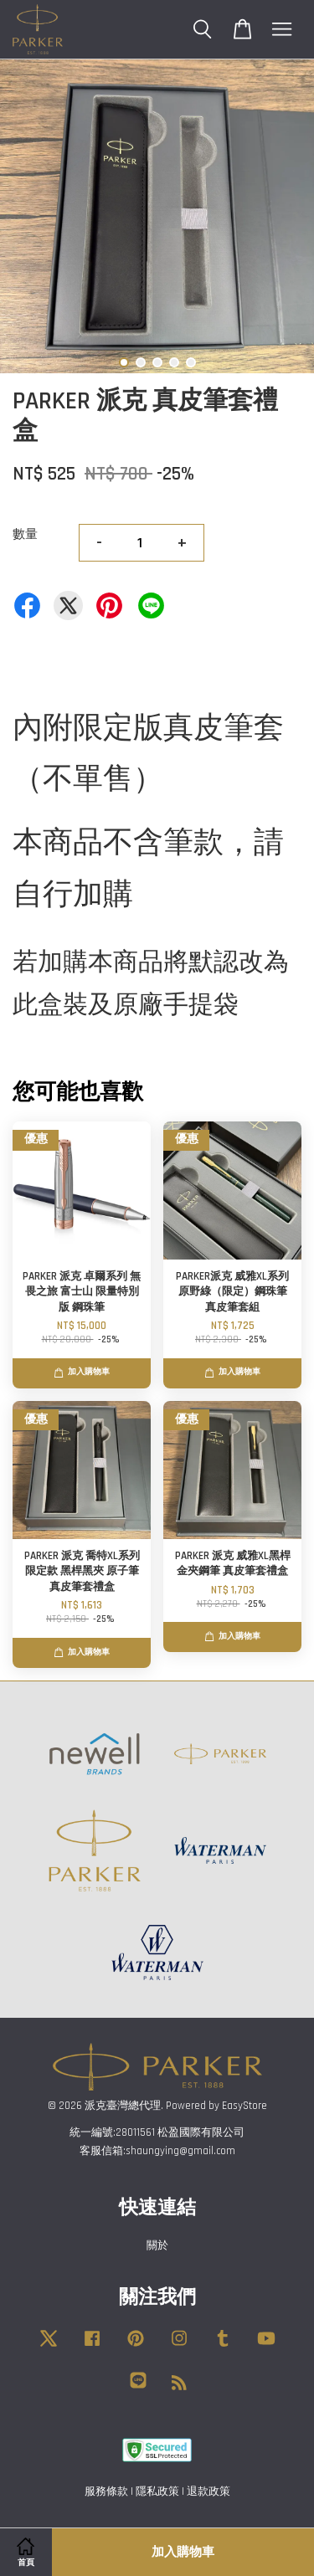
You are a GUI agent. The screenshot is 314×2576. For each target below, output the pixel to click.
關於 (157, 2245)
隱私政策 (157, 2491)
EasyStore (244, 2105)
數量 (25, 534)
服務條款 (106, 2491)
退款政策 (208, 2491)
